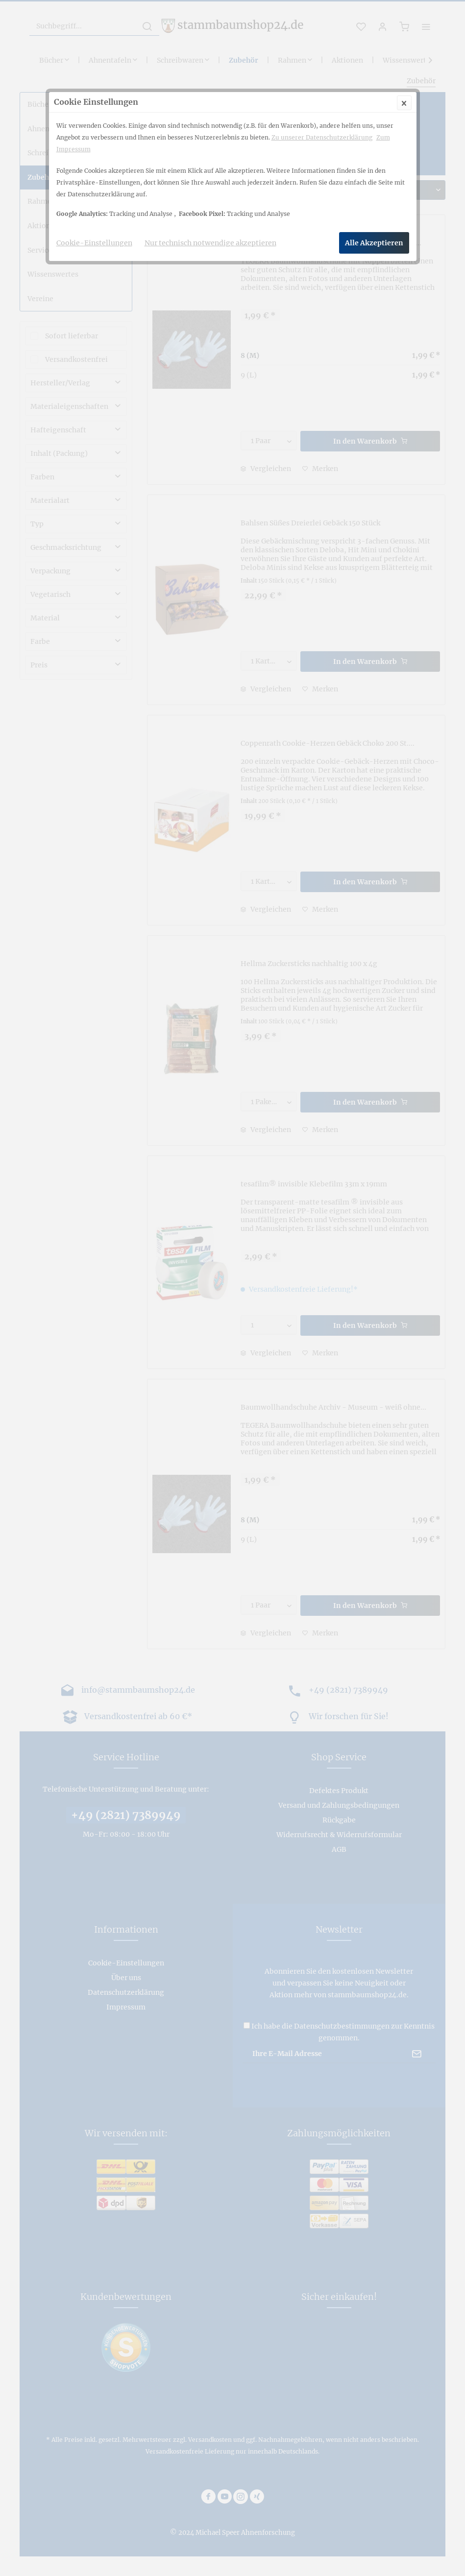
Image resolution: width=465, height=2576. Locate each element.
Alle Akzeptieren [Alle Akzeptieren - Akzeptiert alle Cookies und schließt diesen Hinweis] (374, 242)
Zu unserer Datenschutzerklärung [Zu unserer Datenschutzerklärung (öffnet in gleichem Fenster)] (321, 137)
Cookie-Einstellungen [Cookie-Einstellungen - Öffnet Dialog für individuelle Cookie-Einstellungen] (94, 242)
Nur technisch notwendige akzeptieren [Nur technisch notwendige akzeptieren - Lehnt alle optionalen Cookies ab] (210, 242)
